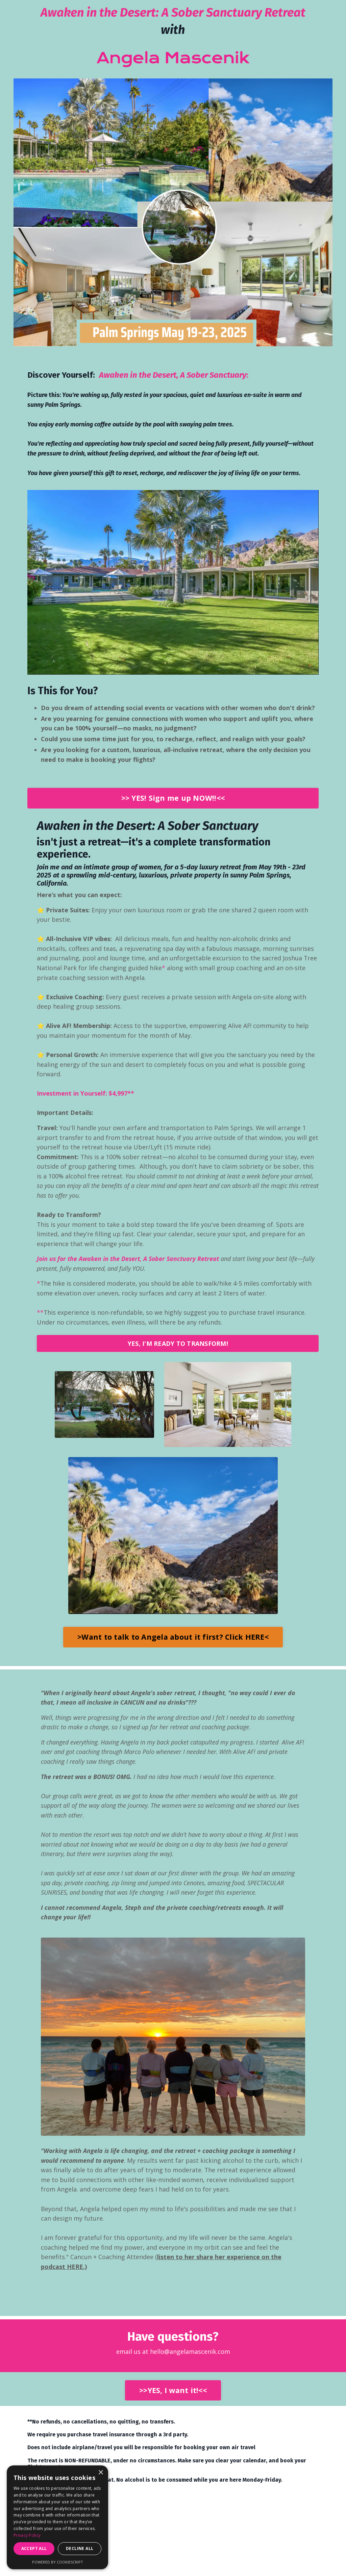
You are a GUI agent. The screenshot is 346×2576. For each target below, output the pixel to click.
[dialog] (57, 2517)
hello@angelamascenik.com (190, 2358)
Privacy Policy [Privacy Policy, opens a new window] (27, 2535)
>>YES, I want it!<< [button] (173, 2397)
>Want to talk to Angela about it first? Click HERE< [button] (173, 1641)
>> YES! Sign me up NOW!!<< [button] (173, 798)
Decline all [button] (79, 2548)
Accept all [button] (34, 2548)
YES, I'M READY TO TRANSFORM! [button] (178, 1347)
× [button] (100, 2472)
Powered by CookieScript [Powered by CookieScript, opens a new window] (57, 2562)
